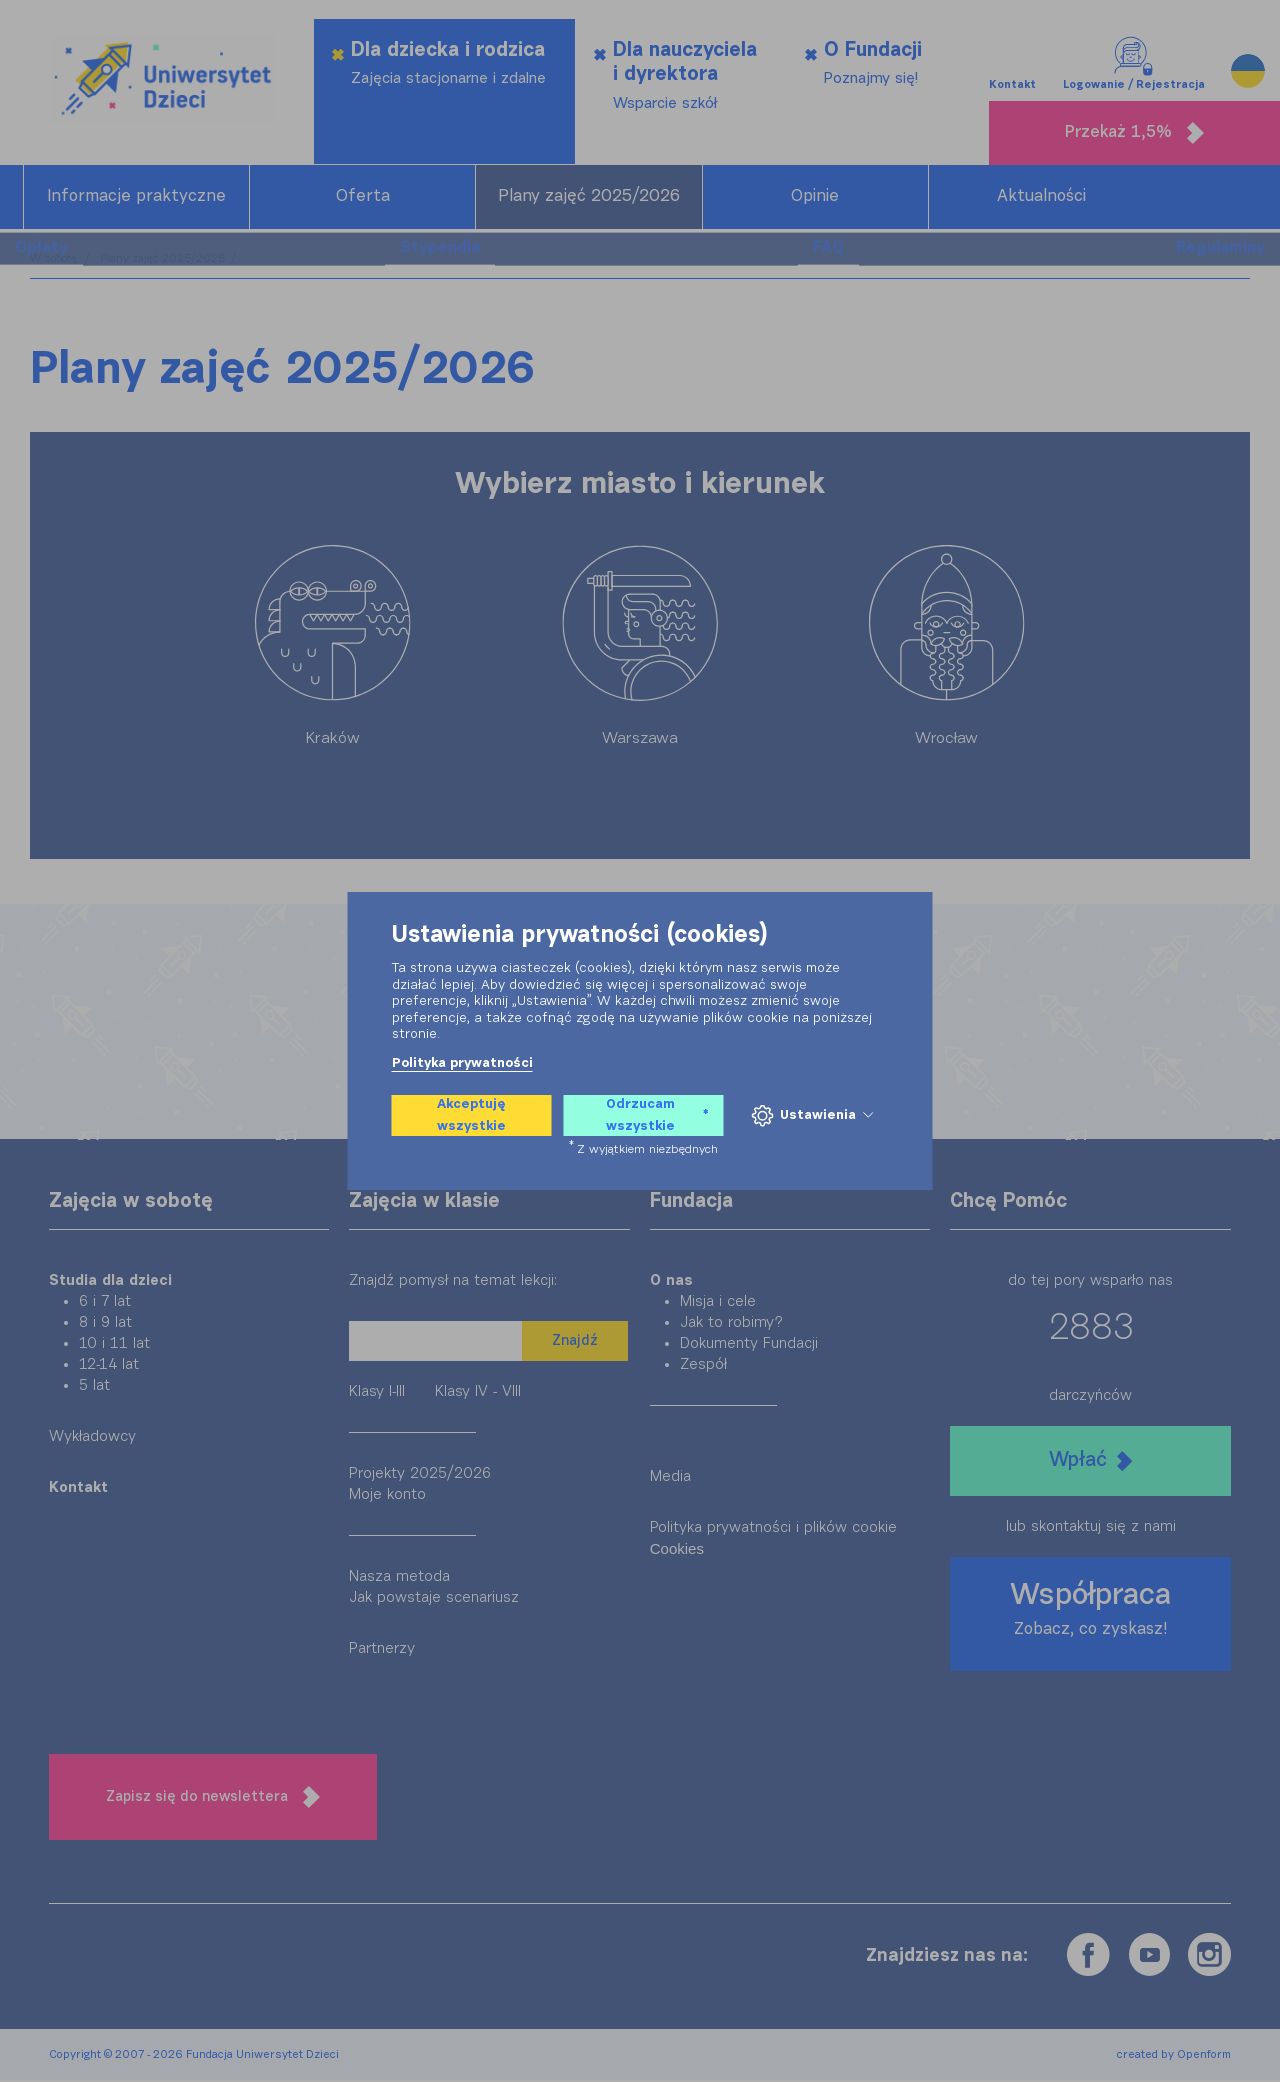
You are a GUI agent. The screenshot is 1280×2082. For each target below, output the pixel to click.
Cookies (677, 1550)
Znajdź (575, 1343)
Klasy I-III (377, 1393)
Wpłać (1090, 1462)
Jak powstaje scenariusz (434, 1599)
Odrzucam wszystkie (657, 1115)
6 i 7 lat (105, 1303)
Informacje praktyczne (136, 198)
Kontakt (1012, 48)
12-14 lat (109, 1366)
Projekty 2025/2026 (420, 1475)
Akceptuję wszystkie (471, 1115)
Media (670, 1478)
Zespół (703, 1366)
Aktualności (1041, 198)
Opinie (815, 198)
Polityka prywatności (462, 1063)
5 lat (94, 1387)
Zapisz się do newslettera (213, 1799)
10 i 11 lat (114, 1345)
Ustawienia (811, 1115)
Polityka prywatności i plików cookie (773, 1529)
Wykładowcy (92, 1438)
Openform (1204, 2056)
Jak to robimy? (731, 1324)
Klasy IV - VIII (478, 1393)
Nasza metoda (399, 1578)
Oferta (363, 198)
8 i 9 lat (105, 1324)
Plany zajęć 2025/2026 (589, 198)
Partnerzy (382, 1650)
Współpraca (1090, 1611)
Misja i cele (718, 1303)
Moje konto (387, 1496)
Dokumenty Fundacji (749, 1345)
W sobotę (55, 260)
